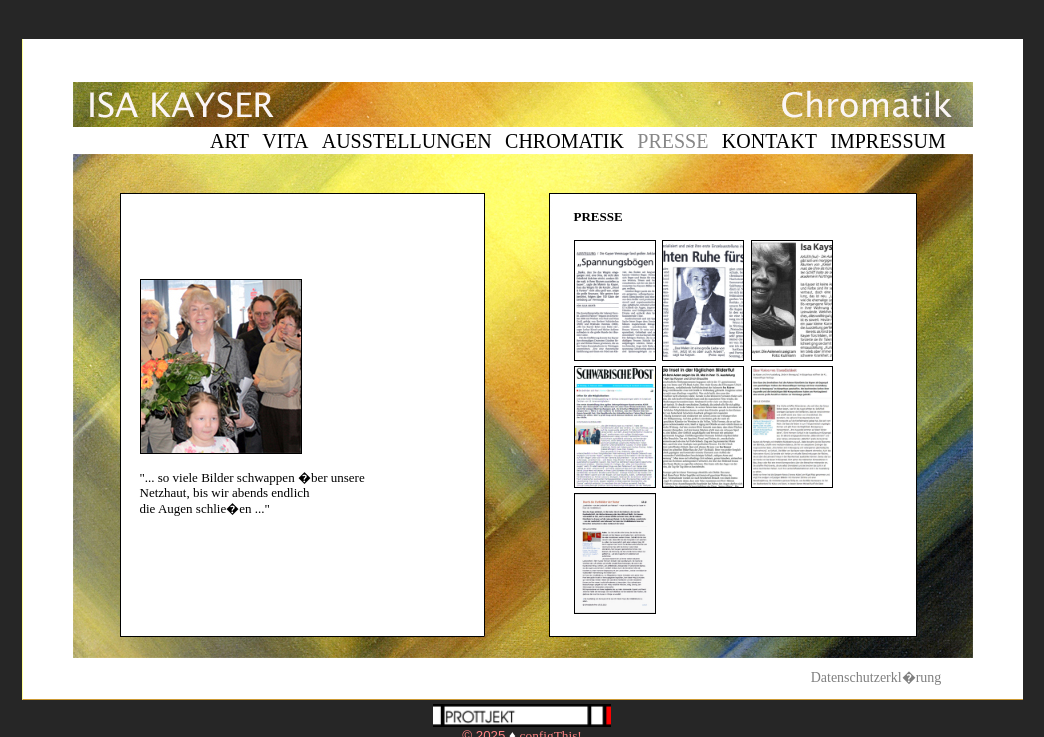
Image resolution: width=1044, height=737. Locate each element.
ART (229, 141)
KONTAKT (769, 141)
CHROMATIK (564, 141)
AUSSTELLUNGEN (407, 141)
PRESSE (672, 141)
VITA (285, 141)
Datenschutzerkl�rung (876, 677)
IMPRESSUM (888, 141)
